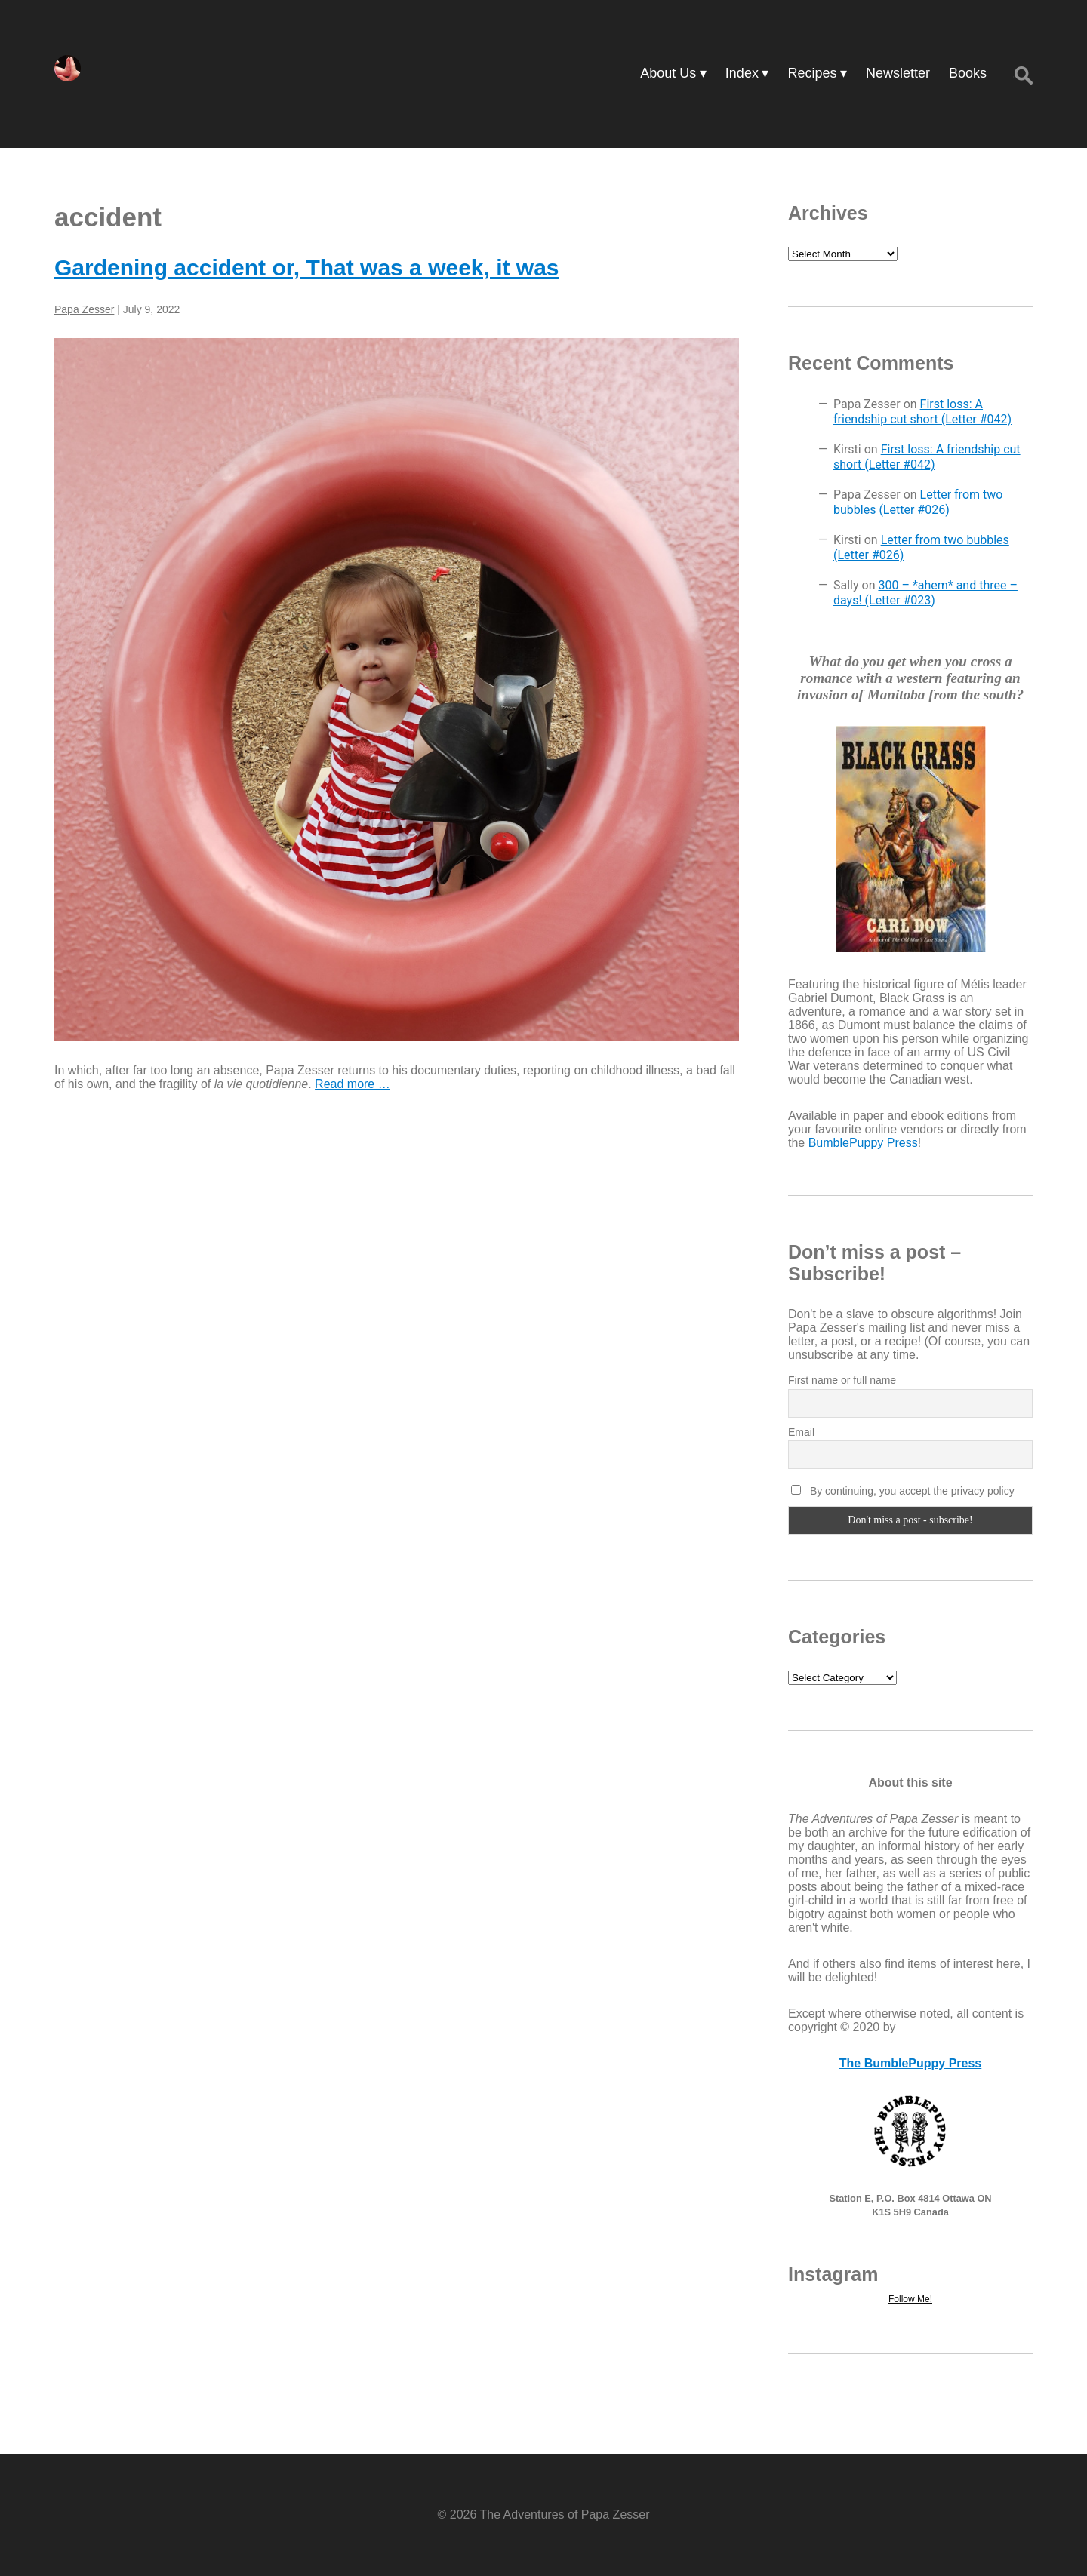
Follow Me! (910, 2299)
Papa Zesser (84, 309)
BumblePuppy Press (863, 1142)
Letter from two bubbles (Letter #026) (917, 502)
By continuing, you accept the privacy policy (903, 1491)
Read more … (352, 1083)
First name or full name (842, 1380)
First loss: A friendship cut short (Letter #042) (922, 411)
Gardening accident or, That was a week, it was (306, 267)
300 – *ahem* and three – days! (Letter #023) (925, 592)
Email (801, 1432)
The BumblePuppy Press (910, 2063)
